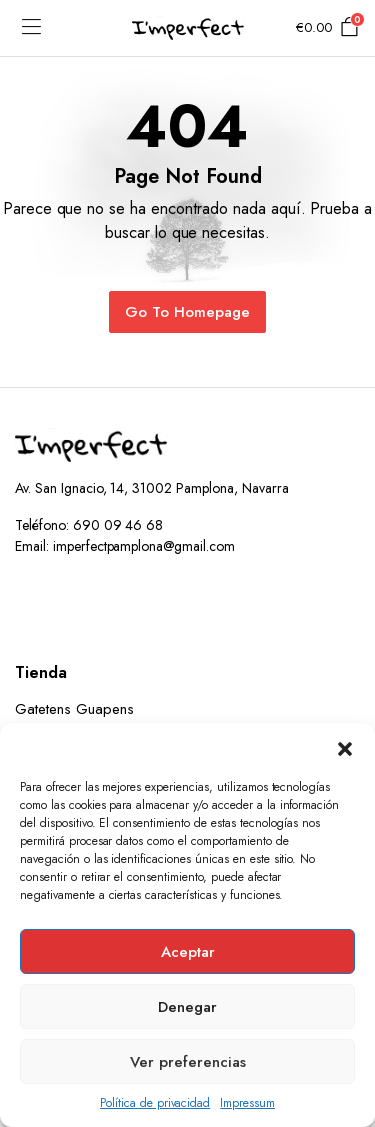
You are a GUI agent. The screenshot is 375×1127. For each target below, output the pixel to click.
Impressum (247, 1103)
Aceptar (188, 952)
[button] (345, 748)
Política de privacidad (155, 1103)
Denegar (187, 1007)
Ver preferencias (188, 1062)
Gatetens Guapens (74, 709)
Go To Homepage (187, 312)
